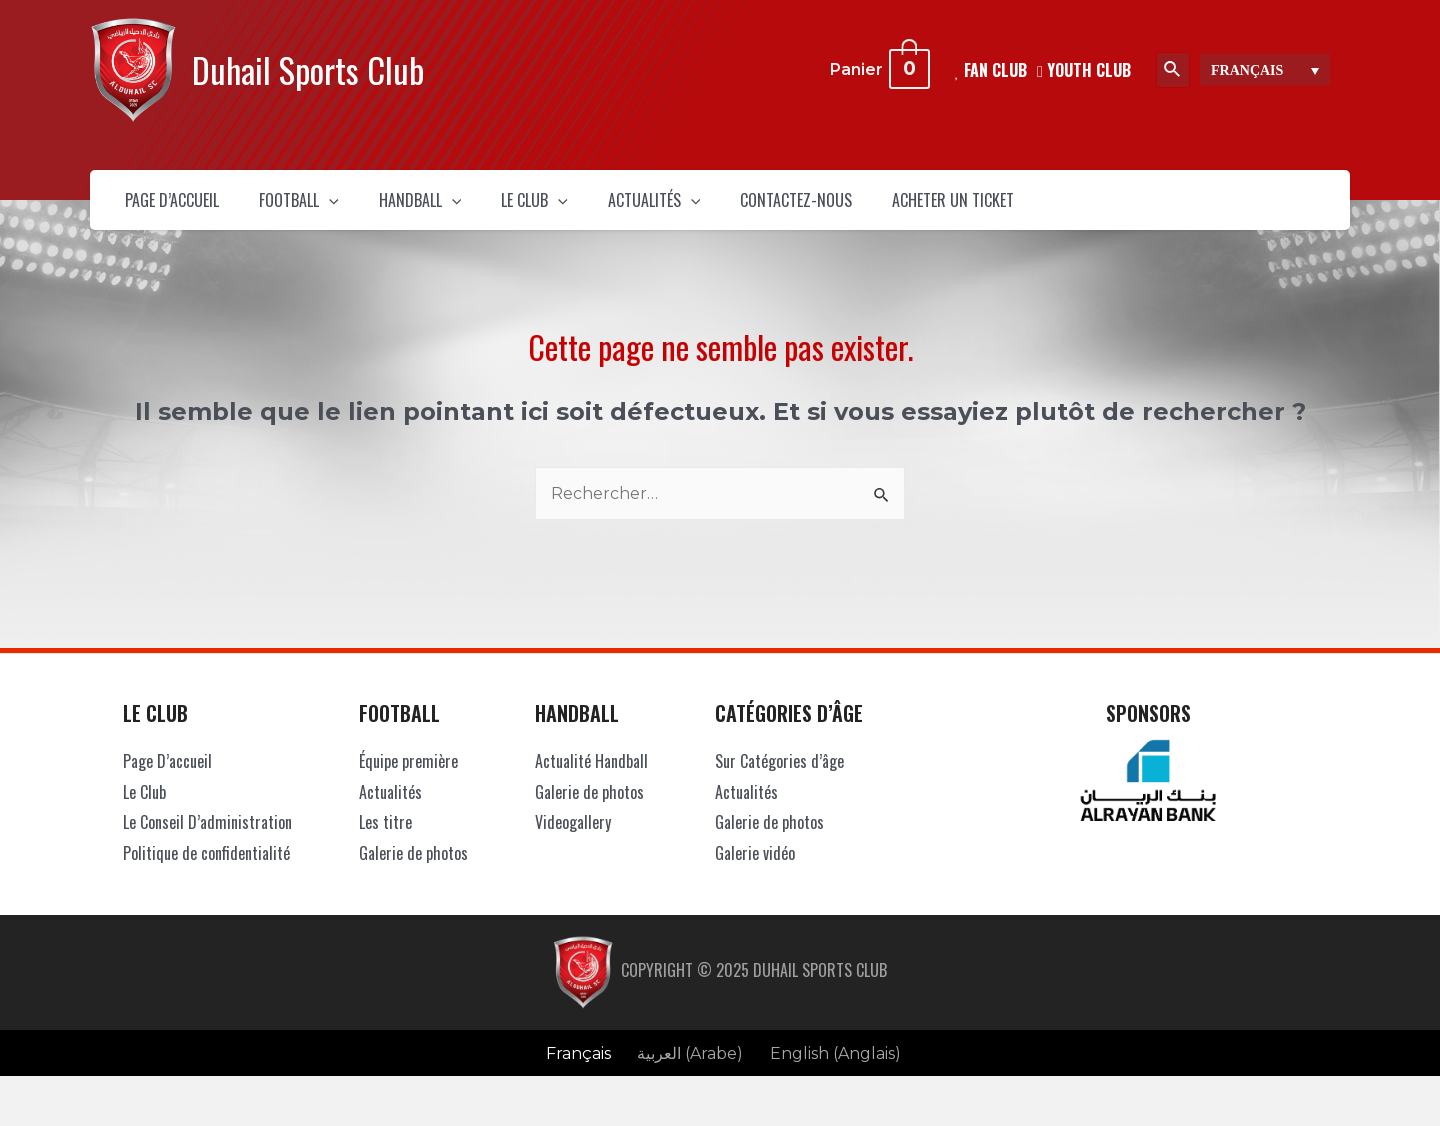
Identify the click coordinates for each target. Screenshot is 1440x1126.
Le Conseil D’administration (207, 842)
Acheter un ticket (1134, 210)
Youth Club (1084, 69)
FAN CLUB (991, 69)
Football (342, 210)
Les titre (385, 842)
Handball (490, 210)
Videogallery (573, 842)
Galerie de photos (413, 873)
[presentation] (375, 210)
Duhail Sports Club (308, 69)
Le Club (630, 210)
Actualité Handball (591, 781)
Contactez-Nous (947, 210)
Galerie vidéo (755, 873)
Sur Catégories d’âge (779, 781)
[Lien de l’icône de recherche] (1173, 70)
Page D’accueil (186, 210)
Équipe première (408, 781)
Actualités (777, 210)
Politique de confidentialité (206, 873)
